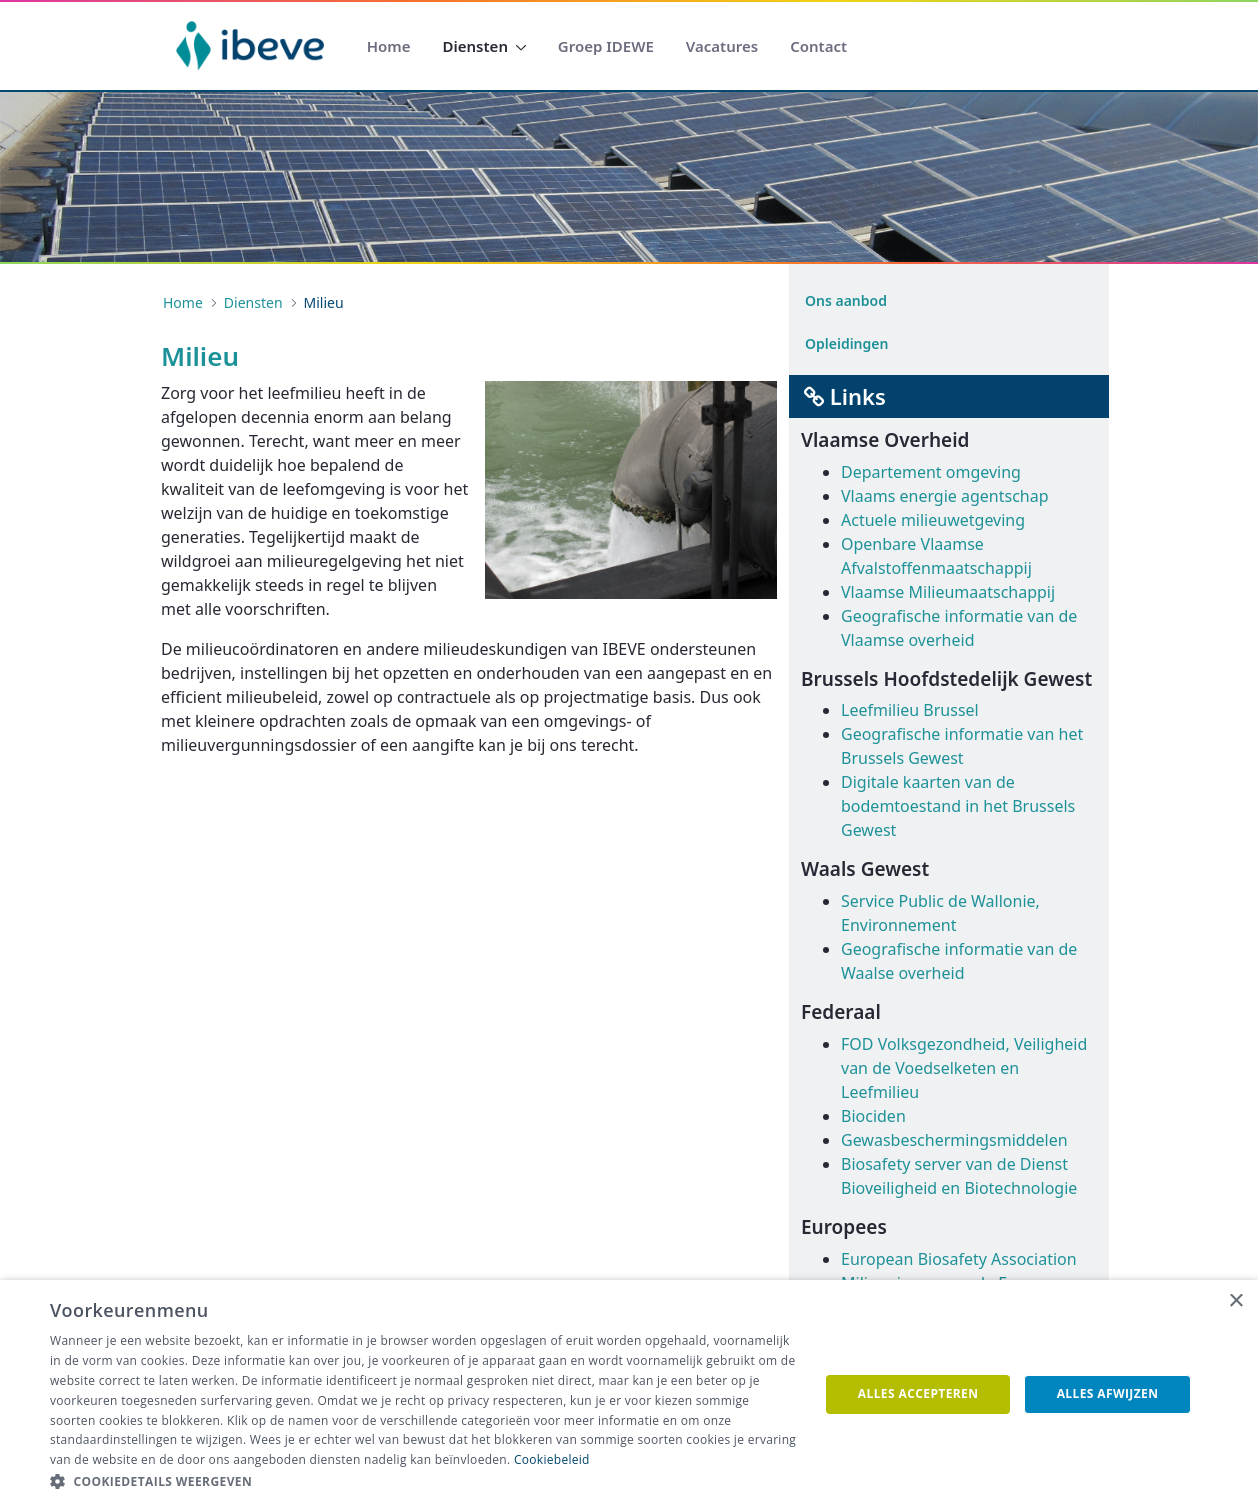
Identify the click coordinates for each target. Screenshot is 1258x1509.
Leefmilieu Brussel (910, 710)
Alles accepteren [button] (918, 1393)
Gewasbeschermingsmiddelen (954, 1140)
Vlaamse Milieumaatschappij (948, 592)
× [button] (1235, 1301)
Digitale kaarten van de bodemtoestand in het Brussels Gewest (958, 806)
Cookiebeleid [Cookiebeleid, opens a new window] (552, 1459)
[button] (423, 1482)
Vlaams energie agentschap (945, 496)
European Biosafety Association (959, 1259)
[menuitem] (389, 46)
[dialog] (629, 1394)
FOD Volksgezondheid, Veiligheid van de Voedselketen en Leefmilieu (964, 1068)
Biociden (873, 1116)
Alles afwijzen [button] (1108, 1393)
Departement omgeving (931, 472)
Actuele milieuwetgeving (933, 520)
